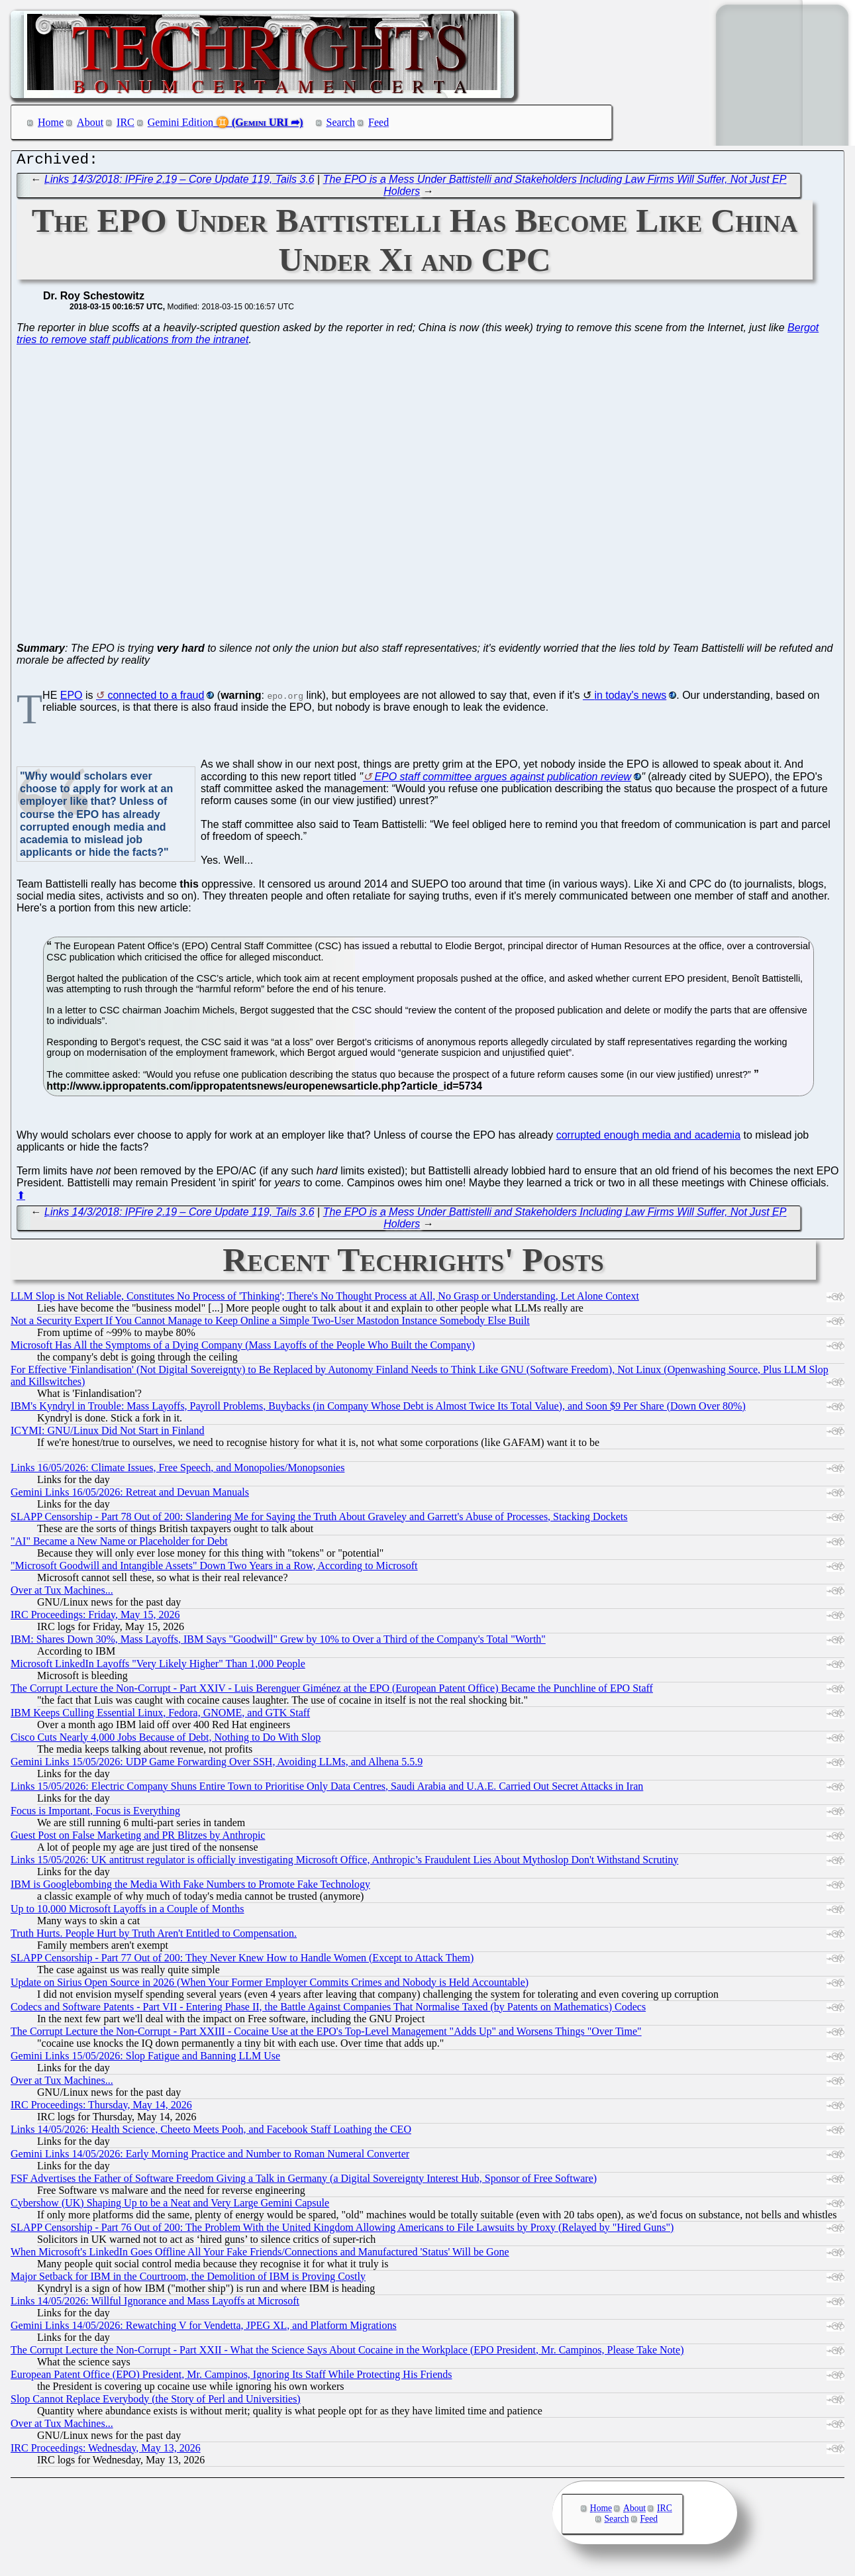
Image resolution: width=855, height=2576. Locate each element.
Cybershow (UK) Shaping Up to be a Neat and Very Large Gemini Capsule (170, 2206)
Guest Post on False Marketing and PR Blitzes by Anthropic (138, 1838)
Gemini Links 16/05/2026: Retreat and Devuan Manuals (130, 1495)
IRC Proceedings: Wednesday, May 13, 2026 (106, 2451)
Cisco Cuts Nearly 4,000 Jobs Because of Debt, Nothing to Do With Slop (166, 1740)
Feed (378, 122)
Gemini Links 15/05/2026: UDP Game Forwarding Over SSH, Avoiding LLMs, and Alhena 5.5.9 (217, 1765)
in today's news (630, 698)
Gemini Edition (180, 122)
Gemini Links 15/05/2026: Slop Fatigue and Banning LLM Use (145, 2059)
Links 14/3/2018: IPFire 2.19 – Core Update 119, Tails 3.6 (179, 182)
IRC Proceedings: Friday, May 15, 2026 (95, 1617)
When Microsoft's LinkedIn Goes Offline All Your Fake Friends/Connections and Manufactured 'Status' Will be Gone (260, 2255)
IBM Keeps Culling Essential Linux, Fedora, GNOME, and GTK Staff (160, 1716)
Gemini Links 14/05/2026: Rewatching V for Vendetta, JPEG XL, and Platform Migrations (204, 2328)
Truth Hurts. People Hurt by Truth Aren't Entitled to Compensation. (154, 1936)
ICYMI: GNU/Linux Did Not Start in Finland (107, 1433)
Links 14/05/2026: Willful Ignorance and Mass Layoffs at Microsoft (155, 2304)
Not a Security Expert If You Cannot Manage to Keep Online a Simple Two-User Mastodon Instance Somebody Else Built (270, 1323)
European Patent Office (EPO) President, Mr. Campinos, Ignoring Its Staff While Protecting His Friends (231, 2377)
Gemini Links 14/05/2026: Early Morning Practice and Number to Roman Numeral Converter (210, 2157)
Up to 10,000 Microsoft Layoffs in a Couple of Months (127, 1912)
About (90, 122)
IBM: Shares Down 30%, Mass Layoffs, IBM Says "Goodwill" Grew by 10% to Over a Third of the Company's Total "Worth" (278, 1642)
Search (341, 122)
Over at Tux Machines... (62, 1593)
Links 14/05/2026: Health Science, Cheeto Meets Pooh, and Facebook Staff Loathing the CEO (211, 2132)
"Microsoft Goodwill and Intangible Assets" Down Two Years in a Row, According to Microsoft (214, 1568)
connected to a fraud (155, 698)
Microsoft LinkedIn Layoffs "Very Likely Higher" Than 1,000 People (158, 1667)
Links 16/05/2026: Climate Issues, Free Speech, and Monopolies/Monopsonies (177, 1470)
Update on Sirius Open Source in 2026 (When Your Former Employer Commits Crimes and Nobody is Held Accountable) (269, 1985)
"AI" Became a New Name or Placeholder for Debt (119, 1544)
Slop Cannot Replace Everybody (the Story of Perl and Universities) (156, 2402)
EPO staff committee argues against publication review (502, 780)
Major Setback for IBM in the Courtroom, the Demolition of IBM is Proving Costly (188, 2279)
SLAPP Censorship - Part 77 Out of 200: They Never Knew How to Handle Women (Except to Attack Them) (242, 1961)
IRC (125, 122)
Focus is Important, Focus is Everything (95, 1814)
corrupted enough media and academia (648, 1138)
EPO (71, 698)
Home (51, 122)
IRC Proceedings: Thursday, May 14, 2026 (101, 2108)
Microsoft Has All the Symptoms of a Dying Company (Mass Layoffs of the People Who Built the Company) (243, 1348)
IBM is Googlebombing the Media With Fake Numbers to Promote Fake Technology (190, 1887)
